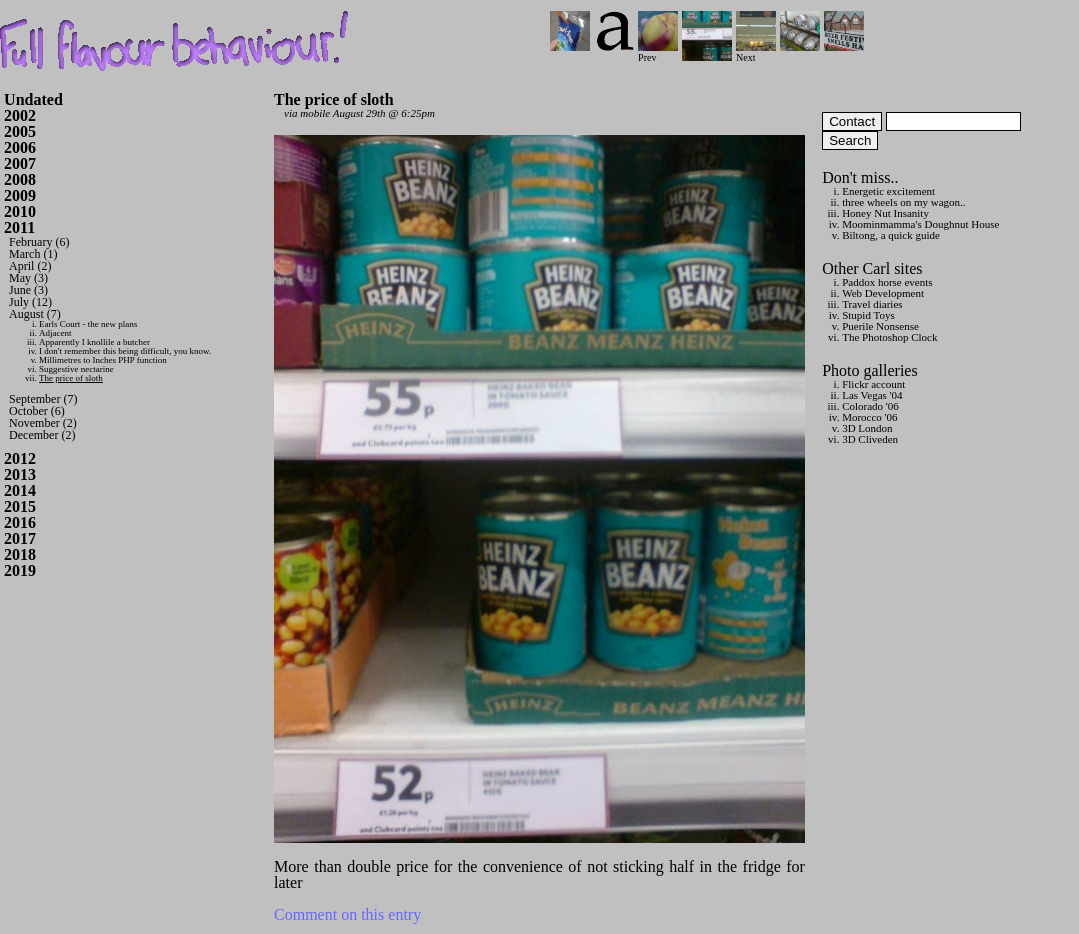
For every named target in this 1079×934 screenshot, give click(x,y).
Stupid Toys (868, 315)
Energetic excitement (888, 191)
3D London (867, 428)
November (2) (43, 423)
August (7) (35, 314)
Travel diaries (872, 304)
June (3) (28, 290)
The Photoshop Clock (889, 337)
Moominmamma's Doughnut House (920, 224)
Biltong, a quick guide (891, 235)
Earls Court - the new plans (88, 324)
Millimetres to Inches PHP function (103, 360)
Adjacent (55, 333)
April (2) (30, 266)
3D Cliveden (870, 439)
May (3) (28, 278)
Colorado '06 (870, 406)
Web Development (883, 293)
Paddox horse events (887, 282)
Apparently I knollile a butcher (94, 342)
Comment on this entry (347, 914)
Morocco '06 (869, 417)
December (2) (42, 435)
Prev (658, 52)
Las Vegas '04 (872, 395)
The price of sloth (71, 378)
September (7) (43, 399)
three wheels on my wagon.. (903, 202)
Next (756, 52)
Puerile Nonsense (880, 326)
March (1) (33, 254)
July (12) (30, 302)
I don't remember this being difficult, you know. (125, 351)
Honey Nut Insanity (885, 213)
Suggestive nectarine (76, 369)
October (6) (37, 411)
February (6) (39, 242)
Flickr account (873, 384)
